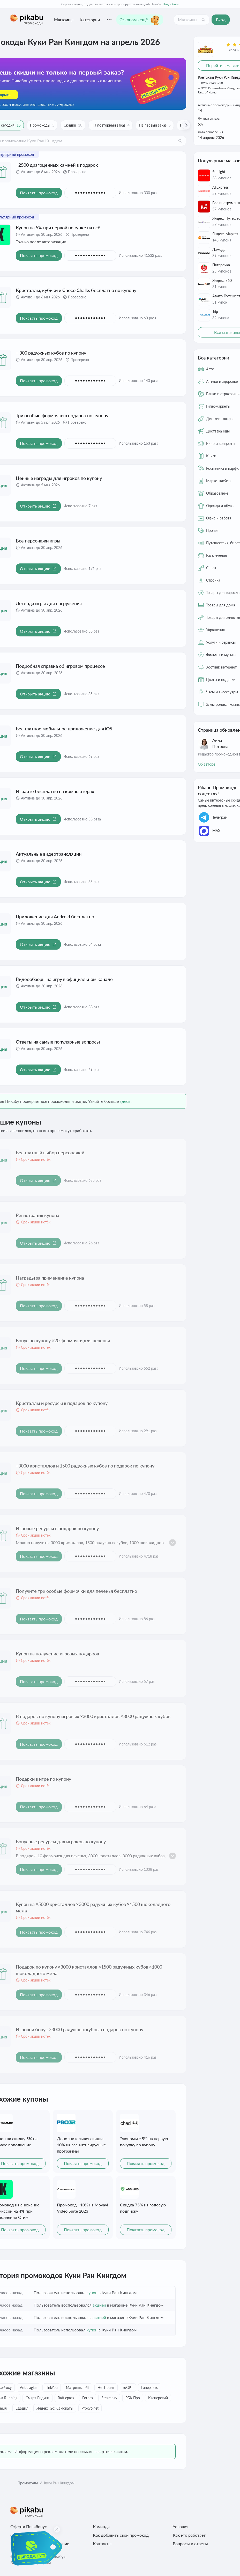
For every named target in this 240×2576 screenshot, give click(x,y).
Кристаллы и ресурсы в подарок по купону (62, 1403)
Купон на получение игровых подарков (57, 1653)
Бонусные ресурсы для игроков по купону (61, 1841)
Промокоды (28, 2483)
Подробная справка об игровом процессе (60, 666)
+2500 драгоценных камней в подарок (57, 165)
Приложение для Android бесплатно (55, 916)
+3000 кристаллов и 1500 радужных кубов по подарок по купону (85, 1466)
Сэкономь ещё (139, 19)
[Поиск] (203, 20)
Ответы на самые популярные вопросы (58, 1042)
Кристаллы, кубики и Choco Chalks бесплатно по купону (76, 290)
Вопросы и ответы (190, 2543)
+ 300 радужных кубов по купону (51, 353)
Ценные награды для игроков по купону (59, 478)
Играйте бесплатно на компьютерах (55, 791)
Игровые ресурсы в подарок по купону (57, 1528)
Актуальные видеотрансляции (48, 854)
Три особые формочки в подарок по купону (62, 415)
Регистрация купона (37, 1215)
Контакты (102, 2543)
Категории (90, 19)
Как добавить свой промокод (121, 2535)
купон (92, 2292)
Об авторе (206, 764)
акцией (99, 2304)
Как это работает (189, 2535)
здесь (125, 1101)
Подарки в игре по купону (43, 1779)
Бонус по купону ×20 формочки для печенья (63, 1340)
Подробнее (171, 4)
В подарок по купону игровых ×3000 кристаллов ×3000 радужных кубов (93, 1716)
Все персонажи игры (38, 541)
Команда (101, 2526)
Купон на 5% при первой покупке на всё (58, 227)
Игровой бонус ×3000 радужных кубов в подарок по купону (79, 2029)
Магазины (63, 19)
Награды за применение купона (50, 1278)
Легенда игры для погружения (49, 603)
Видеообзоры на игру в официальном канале (64, 979)
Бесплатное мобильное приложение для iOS (64, 728)
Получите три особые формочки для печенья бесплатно (76, 1591)
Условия (180, 2526)
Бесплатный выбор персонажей (50, 1152)
